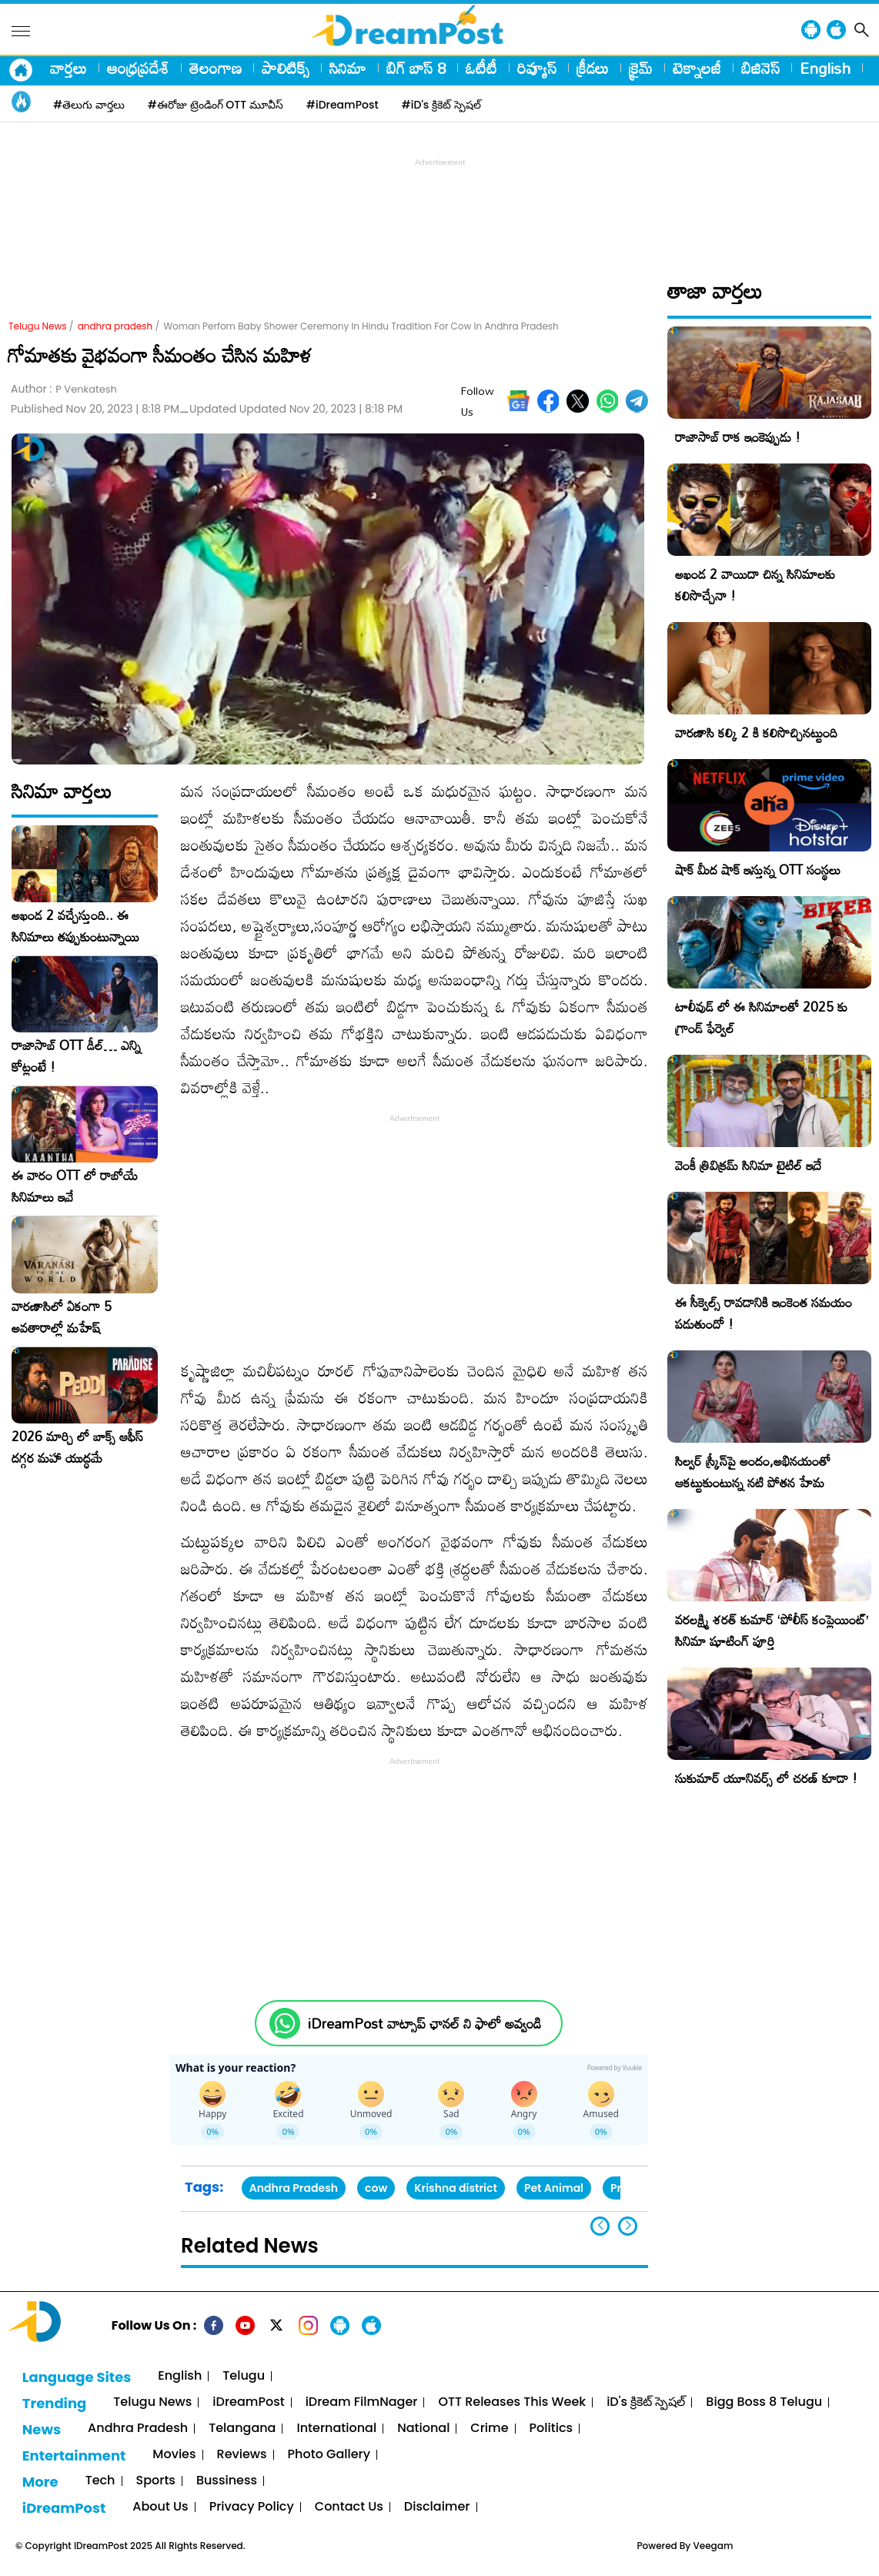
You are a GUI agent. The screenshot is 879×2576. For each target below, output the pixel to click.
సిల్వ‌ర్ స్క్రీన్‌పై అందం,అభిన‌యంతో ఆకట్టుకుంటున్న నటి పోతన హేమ (753, 1471)
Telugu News (37, 326)
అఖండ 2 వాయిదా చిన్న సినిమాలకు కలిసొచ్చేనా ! (755, 584)
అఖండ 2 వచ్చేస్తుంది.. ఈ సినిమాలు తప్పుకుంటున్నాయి (75, 926)
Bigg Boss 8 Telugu (764, 2402)
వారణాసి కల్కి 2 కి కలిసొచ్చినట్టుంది (756, 732)
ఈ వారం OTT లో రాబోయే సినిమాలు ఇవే (75, 1186)
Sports (155, 2481)
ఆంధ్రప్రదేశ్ (138, 68)
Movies (174, 2455)
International (336, 2429)
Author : (64, 389)
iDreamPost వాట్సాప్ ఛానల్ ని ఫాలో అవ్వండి (424, 2023)
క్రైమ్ (641, 68)
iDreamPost (248, 2402)
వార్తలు (68, 68)
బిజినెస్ (760, 68)
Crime (489, 2429)
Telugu (243, 2376)
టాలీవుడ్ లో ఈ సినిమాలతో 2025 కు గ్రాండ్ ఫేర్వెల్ (761, 1017)
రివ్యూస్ (536, 68)
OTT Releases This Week (512, 2402)
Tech (100, 2481)
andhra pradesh (115, 326)
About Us (160, 2507)
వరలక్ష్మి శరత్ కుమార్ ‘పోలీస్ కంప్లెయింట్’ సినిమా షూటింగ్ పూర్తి (771, 1630)
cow (376, 2188)
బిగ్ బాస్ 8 (416, 68)
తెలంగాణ (215, 68)
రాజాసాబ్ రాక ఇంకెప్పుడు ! (737, 437)
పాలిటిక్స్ (285, 68)
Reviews (242, 2455)
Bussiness (226, 2481)
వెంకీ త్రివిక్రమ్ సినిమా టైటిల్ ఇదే (748, 1165)
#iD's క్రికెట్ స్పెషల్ (441, 104)
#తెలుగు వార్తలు (89, 104)
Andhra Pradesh (293, 2188)
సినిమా (347, 68)
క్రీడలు (593, 68)
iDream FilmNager (362, 2402)
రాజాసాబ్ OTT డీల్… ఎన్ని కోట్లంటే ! (76, 1056)
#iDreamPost (342, 104)
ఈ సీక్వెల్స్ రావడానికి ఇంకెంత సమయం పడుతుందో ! (763, 1313)
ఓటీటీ (481, 68)
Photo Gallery (329, 2455)
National (423, 2429)
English (825, 68)
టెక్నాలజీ (697, 68)
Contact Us (349, 2507)
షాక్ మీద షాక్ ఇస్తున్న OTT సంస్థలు (758, 869)
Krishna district (455, 2188)
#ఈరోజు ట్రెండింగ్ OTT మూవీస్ (215, 104)
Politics (551, 2429)
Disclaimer (437, 2507)
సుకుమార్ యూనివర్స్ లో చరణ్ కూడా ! (766, 1778)
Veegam (713, 2545)
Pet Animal (553, 2188)
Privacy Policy (251, 2507)
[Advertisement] (439, 204)
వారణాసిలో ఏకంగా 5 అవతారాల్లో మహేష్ (62, 1317)
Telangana (242, 2429)
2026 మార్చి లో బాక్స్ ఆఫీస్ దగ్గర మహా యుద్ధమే (77, 1447)
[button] (627, 2226)
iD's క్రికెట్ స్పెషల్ (646, 2402)
